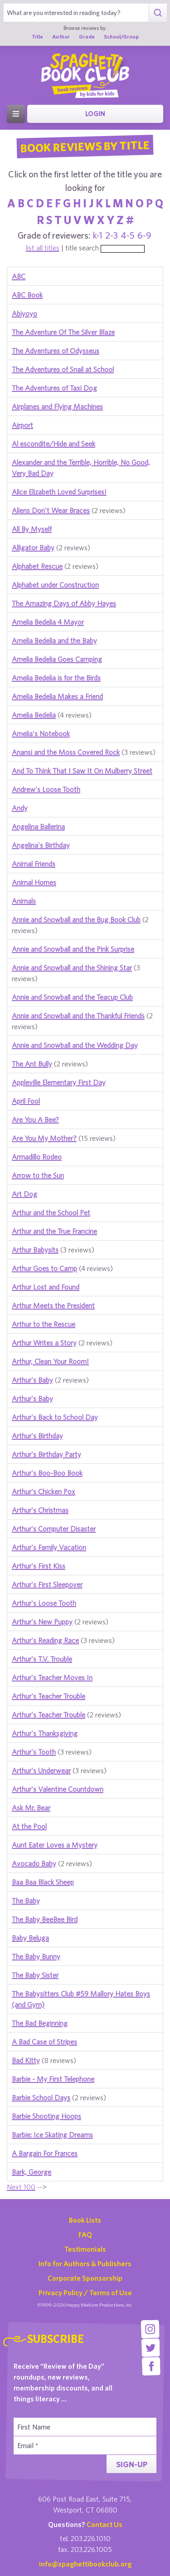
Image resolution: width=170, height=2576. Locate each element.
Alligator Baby (33, 547)
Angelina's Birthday (41, 845)
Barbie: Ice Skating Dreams (52, 2135)
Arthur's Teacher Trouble (48, 1696)
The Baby (26, 1901)
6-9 (144, 235)
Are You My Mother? (44, 1138)
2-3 (111, 235)
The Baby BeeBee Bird (45, 1919)
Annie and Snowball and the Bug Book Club (76, 919)
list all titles (42, 248)
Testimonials (85, 2249)
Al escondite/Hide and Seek (53, 444)
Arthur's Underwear (41, 1770)
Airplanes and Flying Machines (57, 406)
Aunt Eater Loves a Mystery (54, 1845)
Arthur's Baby (32, 1380)
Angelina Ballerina (38, 826)
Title (37, 36)
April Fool (26, 1101)
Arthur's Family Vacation (49, 1547)
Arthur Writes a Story (44, 1343)
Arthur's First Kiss (38, 1566)
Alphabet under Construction (55, 585)
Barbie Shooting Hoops (46, 2116)
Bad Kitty (26, 2060)
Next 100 (21, 2187)
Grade (87, 36)
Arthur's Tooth (34, 1752)
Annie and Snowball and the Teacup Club (72, 997)
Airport (22, 425)
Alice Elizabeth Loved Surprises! (59, 492)
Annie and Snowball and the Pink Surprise (73, 949)
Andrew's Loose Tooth (46, 789)
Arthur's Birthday (37, 1436)
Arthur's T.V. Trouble (42, 1659)
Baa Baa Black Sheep (43, 1882)
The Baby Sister (35, 1975)
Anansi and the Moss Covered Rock (66, 752)
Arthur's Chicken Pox (43, 1491)
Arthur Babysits (35, 1250)
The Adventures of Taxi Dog (54, 388)
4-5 (128, 235)
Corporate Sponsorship (85, 2278)
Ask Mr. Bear (31, 1808)
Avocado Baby (34, 1863)
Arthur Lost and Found (45, 1287)
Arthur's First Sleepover (47, 1584)
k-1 (97, 235)
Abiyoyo (24, 313)
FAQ (85, 2234)
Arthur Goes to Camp (44, 1268)
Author (61, 36)
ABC (18, 276)
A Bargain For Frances (45, 2153)
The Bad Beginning (40, 2023)
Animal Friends (33, 864)
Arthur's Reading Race (45, 1640)
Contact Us (104, 2524)
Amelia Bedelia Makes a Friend (57, 696)
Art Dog (24, 1194)
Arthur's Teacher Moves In (52, 1677)
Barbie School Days (41, 2097)
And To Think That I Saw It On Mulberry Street (82, 771)
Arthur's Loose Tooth (44, 1603)
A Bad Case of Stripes (44, 2042)
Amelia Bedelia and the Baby (54, 640)
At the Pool (29, 1826)
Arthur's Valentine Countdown (57, 1789)
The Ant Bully (32, 1064)
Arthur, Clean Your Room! (50, 1361)
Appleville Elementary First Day (59, 1082)
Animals (24, 901)
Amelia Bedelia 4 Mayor (48, 622)
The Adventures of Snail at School (63, 369)
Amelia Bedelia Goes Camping (57, 659)
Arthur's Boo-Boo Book (47, 1473)
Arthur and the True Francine (54, 1231)
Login (95, 113)
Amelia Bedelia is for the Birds (56, 678)
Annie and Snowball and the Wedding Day (75, 1045)
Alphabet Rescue (37, 566)
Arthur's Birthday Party (46, 1454)
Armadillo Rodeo (37, 1157)
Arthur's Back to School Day (55, 1417)
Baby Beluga (30, 1938)
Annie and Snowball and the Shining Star (72, 967)
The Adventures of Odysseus (55, 351)
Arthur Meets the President (53, 1305)
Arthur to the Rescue (43, 1324)
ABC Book (27, 295)
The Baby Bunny (36, 1956)
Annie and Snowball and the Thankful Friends (78, 1016)
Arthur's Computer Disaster (54, 1529)
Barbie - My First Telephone (53, 2079)
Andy (20, 808)
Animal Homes (34, 882)
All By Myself (32, 529)
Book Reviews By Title (85, 146)
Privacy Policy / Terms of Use (85, 2292)
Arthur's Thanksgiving (45, 1733)
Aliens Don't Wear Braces (51, 510)
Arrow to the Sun (38, 1175)
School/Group (121, 36)
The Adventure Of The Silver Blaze (63, 332)
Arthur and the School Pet (51, 1212)
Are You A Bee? (35, 1119)
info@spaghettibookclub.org (85, 2564)
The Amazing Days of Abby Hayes (64, 603)
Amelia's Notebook (41, 733)
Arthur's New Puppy (42, 1622)
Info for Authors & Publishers (85, 2263)
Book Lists (85, 2220)
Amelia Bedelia (34, 715)
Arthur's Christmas (40, 1510)
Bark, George (31, 2172)
